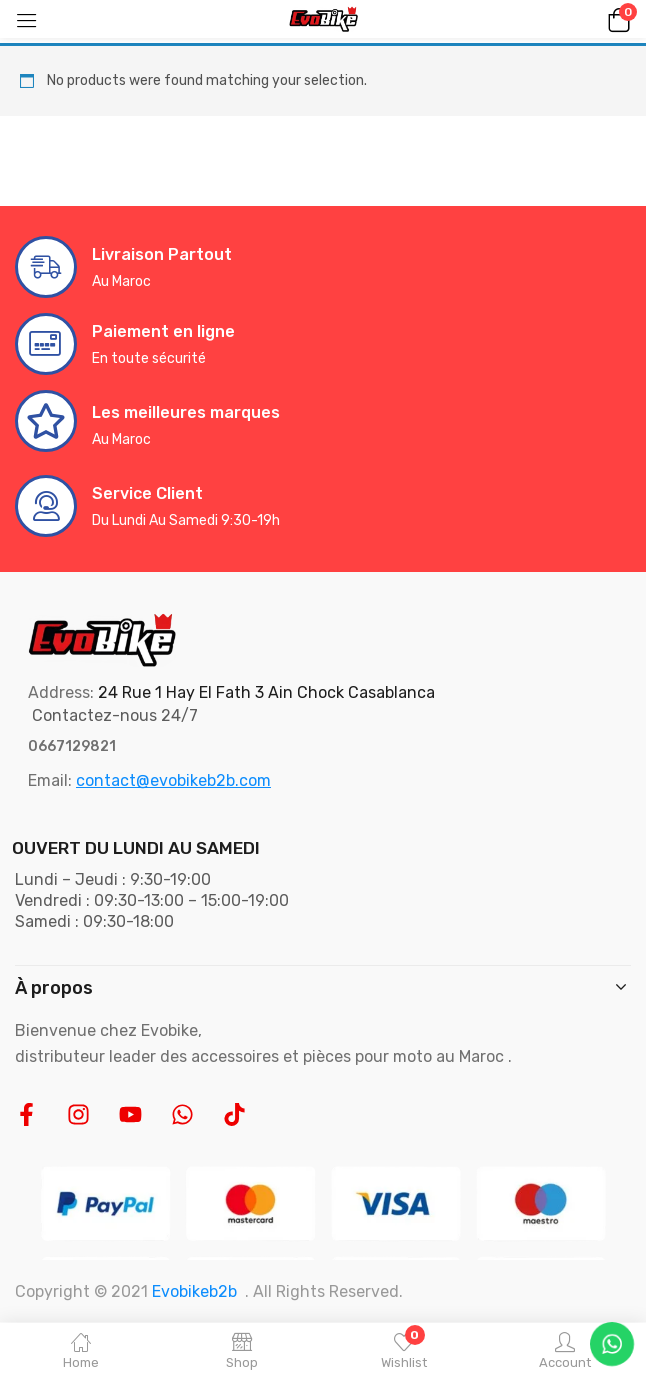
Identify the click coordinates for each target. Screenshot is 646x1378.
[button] (616, 19)
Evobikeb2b (194, 1291)
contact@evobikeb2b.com (173, 780)
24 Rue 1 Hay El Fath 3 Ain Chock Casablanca (266, 692)
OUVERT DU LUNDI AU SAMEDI (136, 848)
